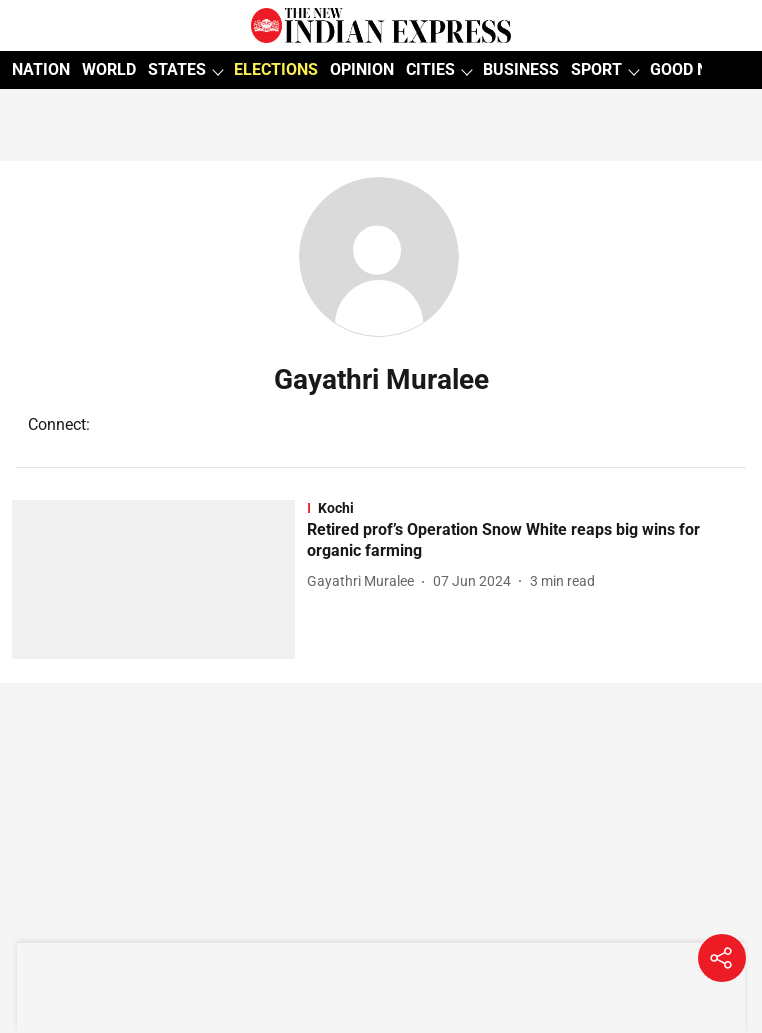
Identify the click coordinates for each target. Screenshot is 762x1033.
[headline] (528, 541)
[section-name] (528, 508)
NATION (41, 69)
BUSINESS (521, 69)
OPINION (362, 69)
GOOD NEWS (695, 69)
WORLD (109, 69)
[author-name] (364, 581)
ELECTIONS (276, 69)
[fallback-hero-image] (159, 579)
